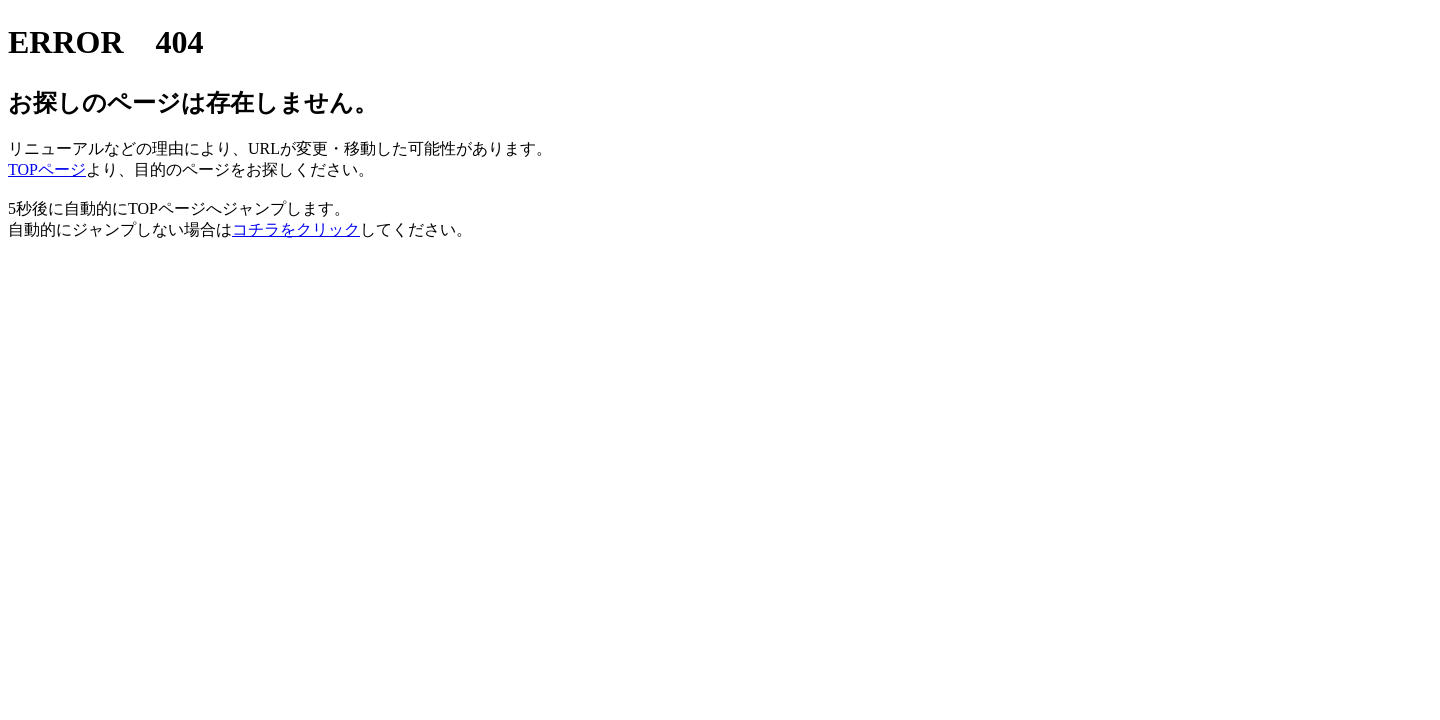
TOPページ (47, 169)
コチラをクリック (296, 229)
